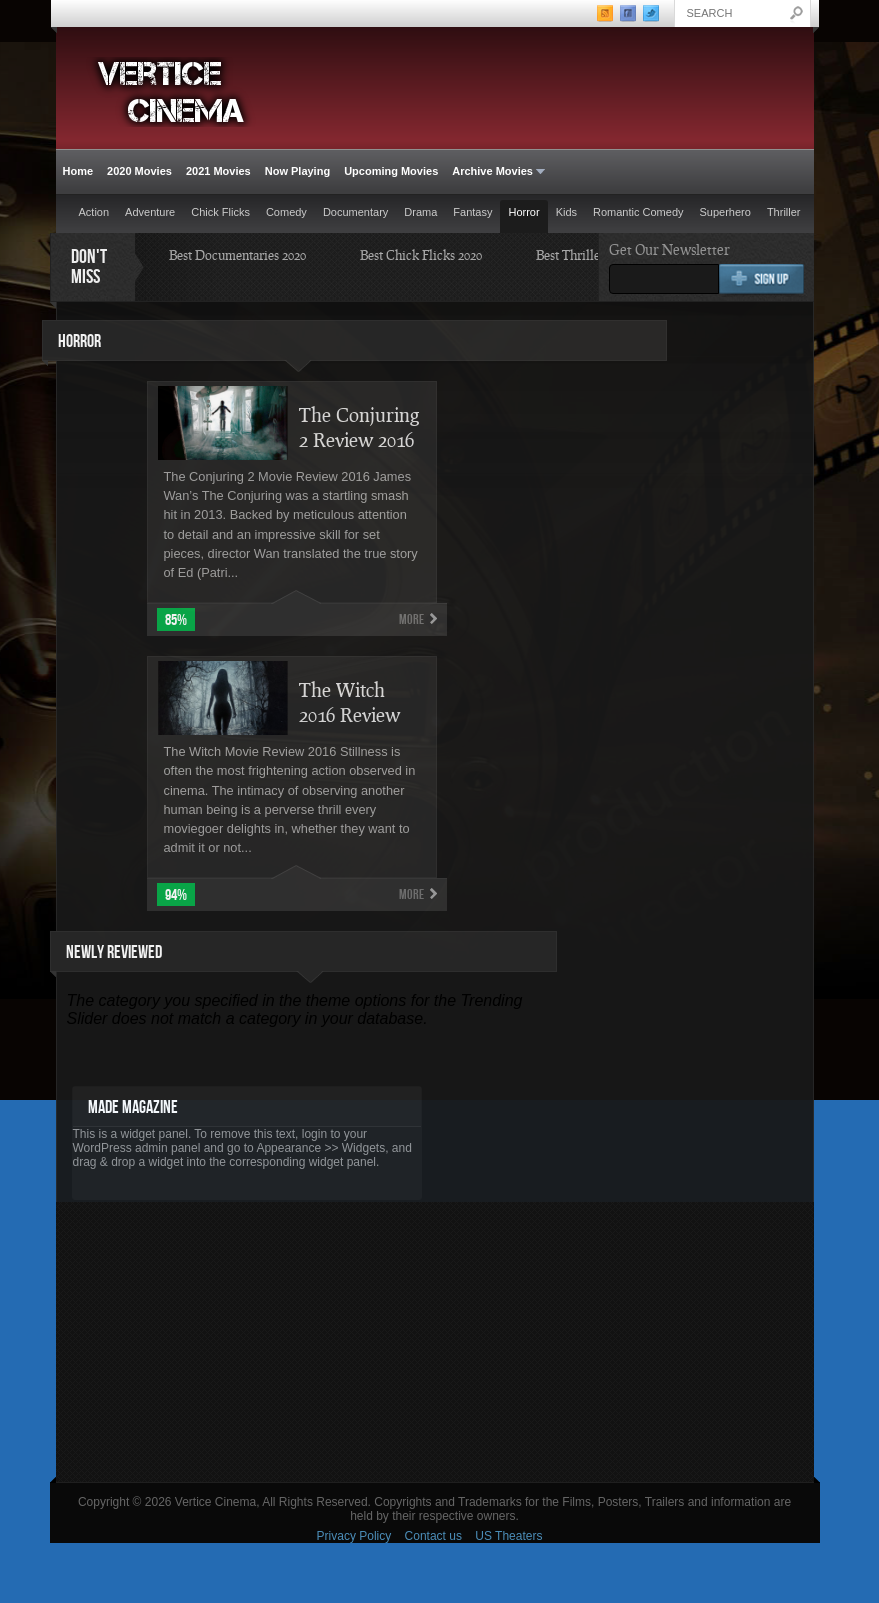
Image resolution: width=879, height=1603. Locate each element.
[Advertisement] (435, 1342)
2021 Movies (218, 171)
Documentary (355, 212)
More (411, 619)
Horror (523, 212)
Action (94, 212)
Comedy (286, 212)
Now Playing (297, 171)
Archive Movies (495, 171)
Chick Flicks (220, 212)
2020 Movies (139, 171)
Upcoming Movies (391, 171)
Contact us (433, 1536)
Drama (420, 212)
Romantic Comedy (638, 212)
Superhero (725, 212)
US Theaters (508, 1536)
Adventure (150, 212)
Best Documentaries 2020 (237, 255)
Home (78, 171)
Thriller (784, 212)
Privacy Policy (354, 1536)
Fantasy (472, 212)
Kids (566, 212)
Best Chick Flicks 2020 (421, 255)
